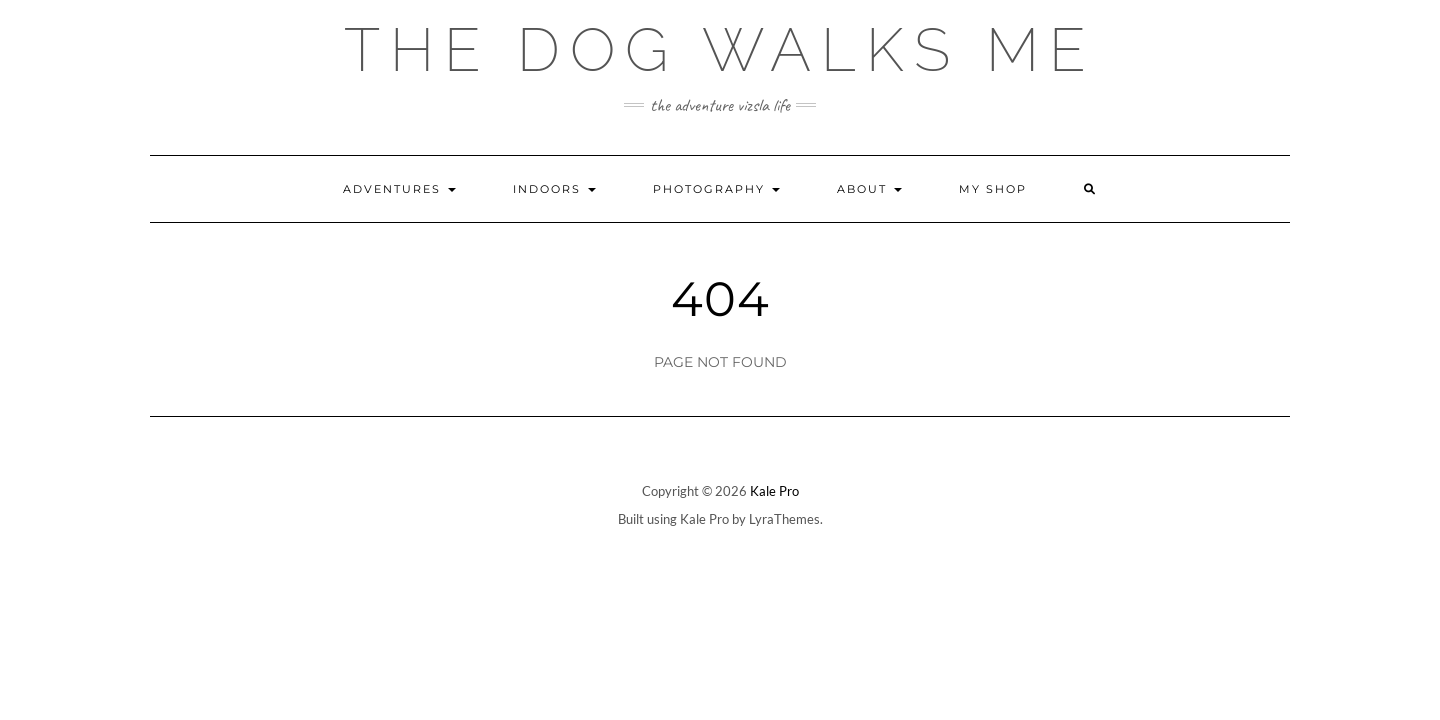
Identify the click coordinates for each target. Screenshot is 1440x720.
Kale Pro (774, 491)
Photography (716, 189)
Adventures (399, 189)
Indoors (554, 189)
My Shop (993, 189)
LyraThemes (784, 519)
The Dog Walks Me (720, 50)
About (869, 189)
